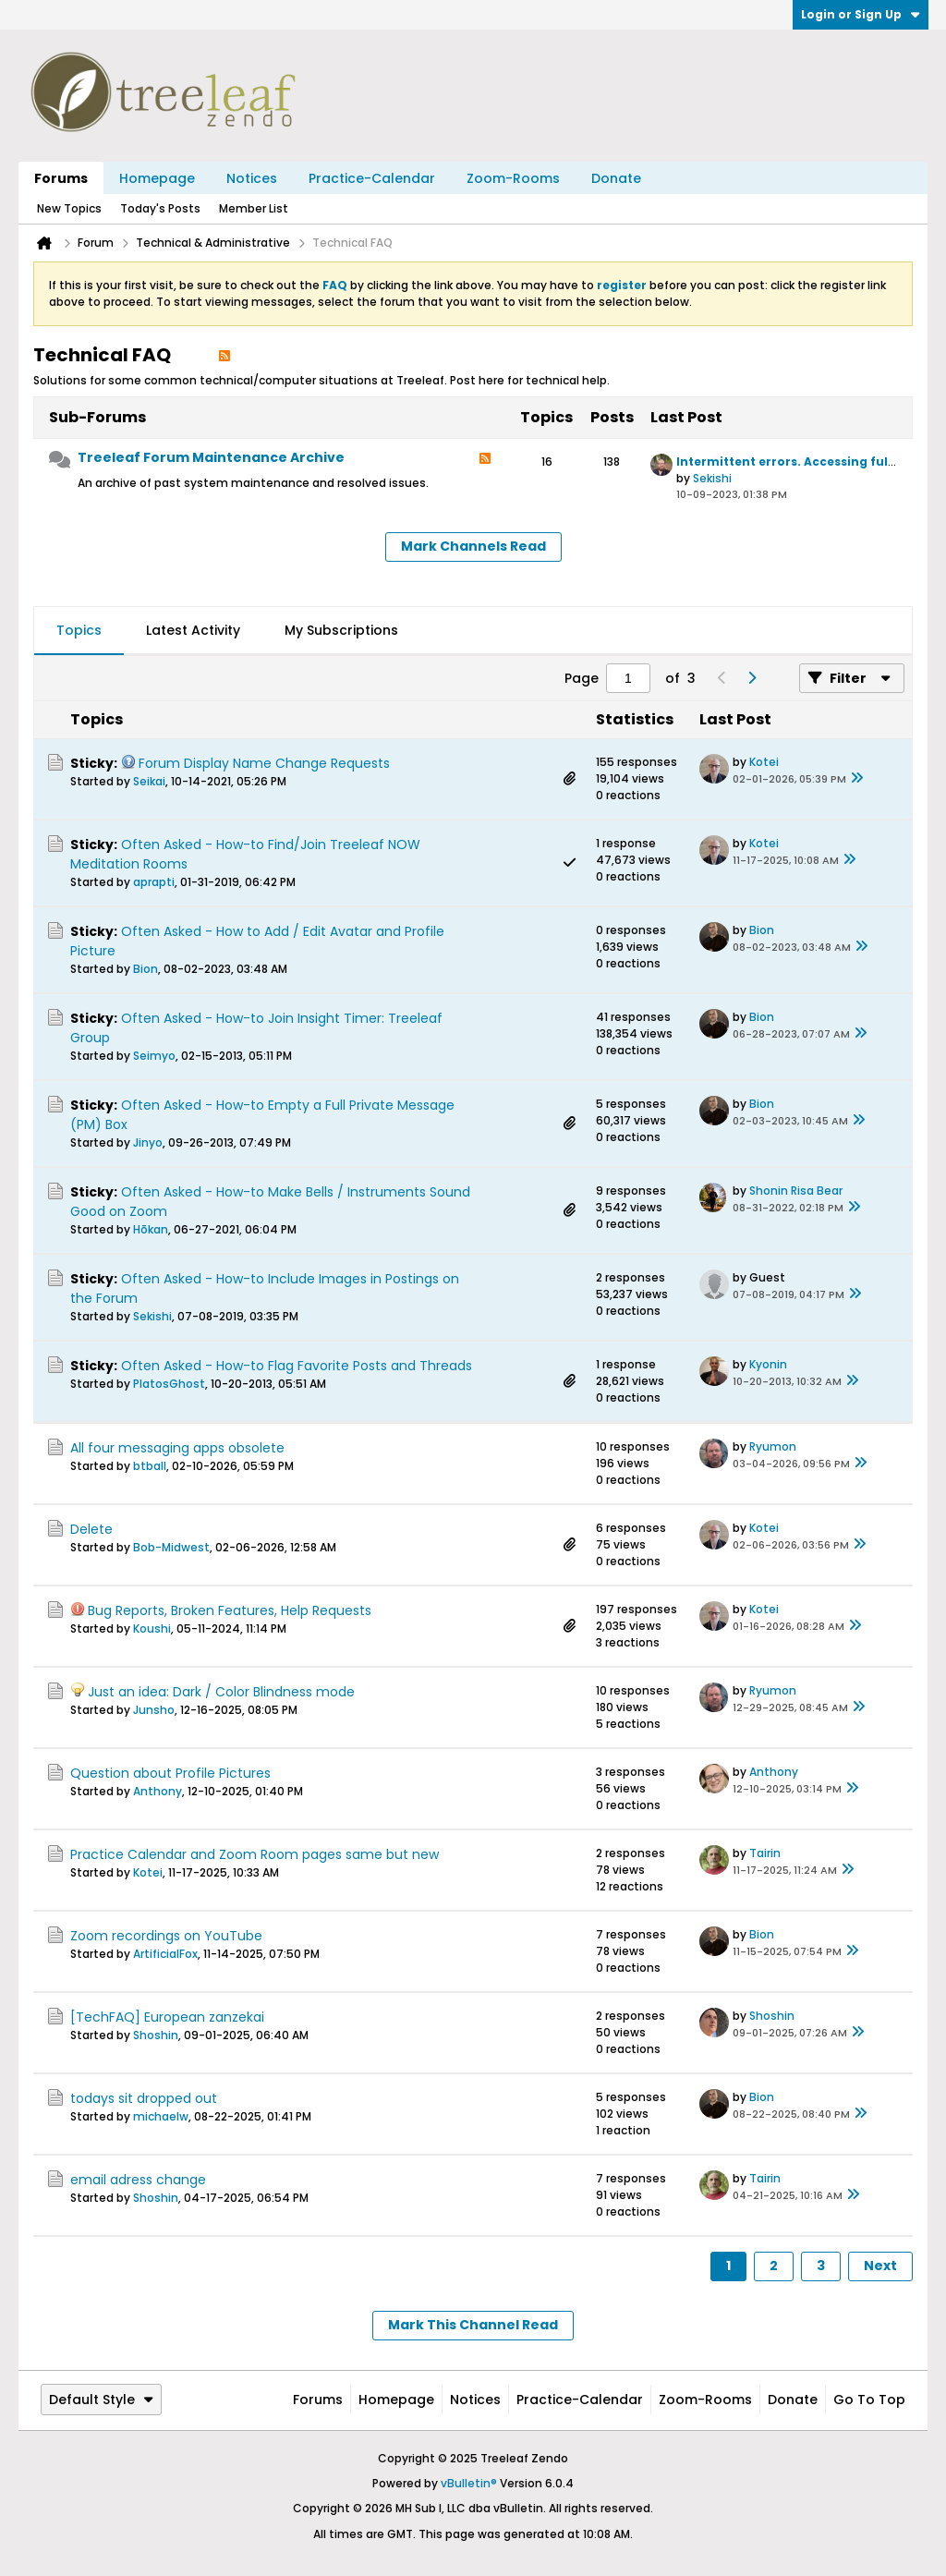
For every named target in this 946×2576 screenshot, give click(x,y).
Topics (79, 630)
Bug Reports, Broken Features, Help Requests (229, 1610)
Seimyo (154, 1055)
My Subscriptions (341, 630)
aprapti (154, 882)
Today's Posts (160, 208)
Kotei (764, 762)
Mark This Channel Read (473, 2324)
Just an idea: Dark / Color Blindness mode (221, 1692)
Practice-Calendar (372, 178)
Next (880, 2265)
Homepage (157, 178)
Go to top (869, 2399)
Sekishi (712, 478)
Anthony (157, 1791)
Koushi (152, 1628)
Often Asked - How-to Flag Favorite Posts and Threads (296, 1365)
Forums (61, 178)
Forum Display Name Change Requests (264, 763)
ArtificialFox (165, 1954)
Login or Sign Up (860, 14)
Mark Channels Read (473, 546)
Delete (91, 1529)
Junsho (154, 1710)
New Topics (69, 208)
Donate (616, 178)
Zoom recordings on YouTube (166, 1935)
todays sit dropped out (143, 2098)
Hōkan (150, 1229)
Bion (145, 969)
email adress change (138, 2179)
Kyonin (768, 1364)
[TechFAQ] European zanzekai (167, 2017)
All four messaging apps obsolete (177, 1448)
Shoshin (155, 2035)
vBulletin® (469, 2483)
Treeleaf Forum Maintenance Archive (211, 457)
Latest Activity (193, 630)
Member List (253, 208)
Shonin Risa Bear (796, 1190)
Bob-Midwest (171, 1547)
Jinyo (148, 1142)
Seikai (149, 781)
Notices (251, 178)
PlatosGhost (169, 1383)
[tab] (79, 631)
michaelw (160, 2116)
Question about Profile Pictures (170, 1773)
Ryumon (772, 1446)
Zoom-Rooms (513, 178)
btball (149, 1466)
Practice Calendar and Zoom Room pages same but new (254, 1854)
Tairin (765, 1853)
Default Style (101, 2399)
